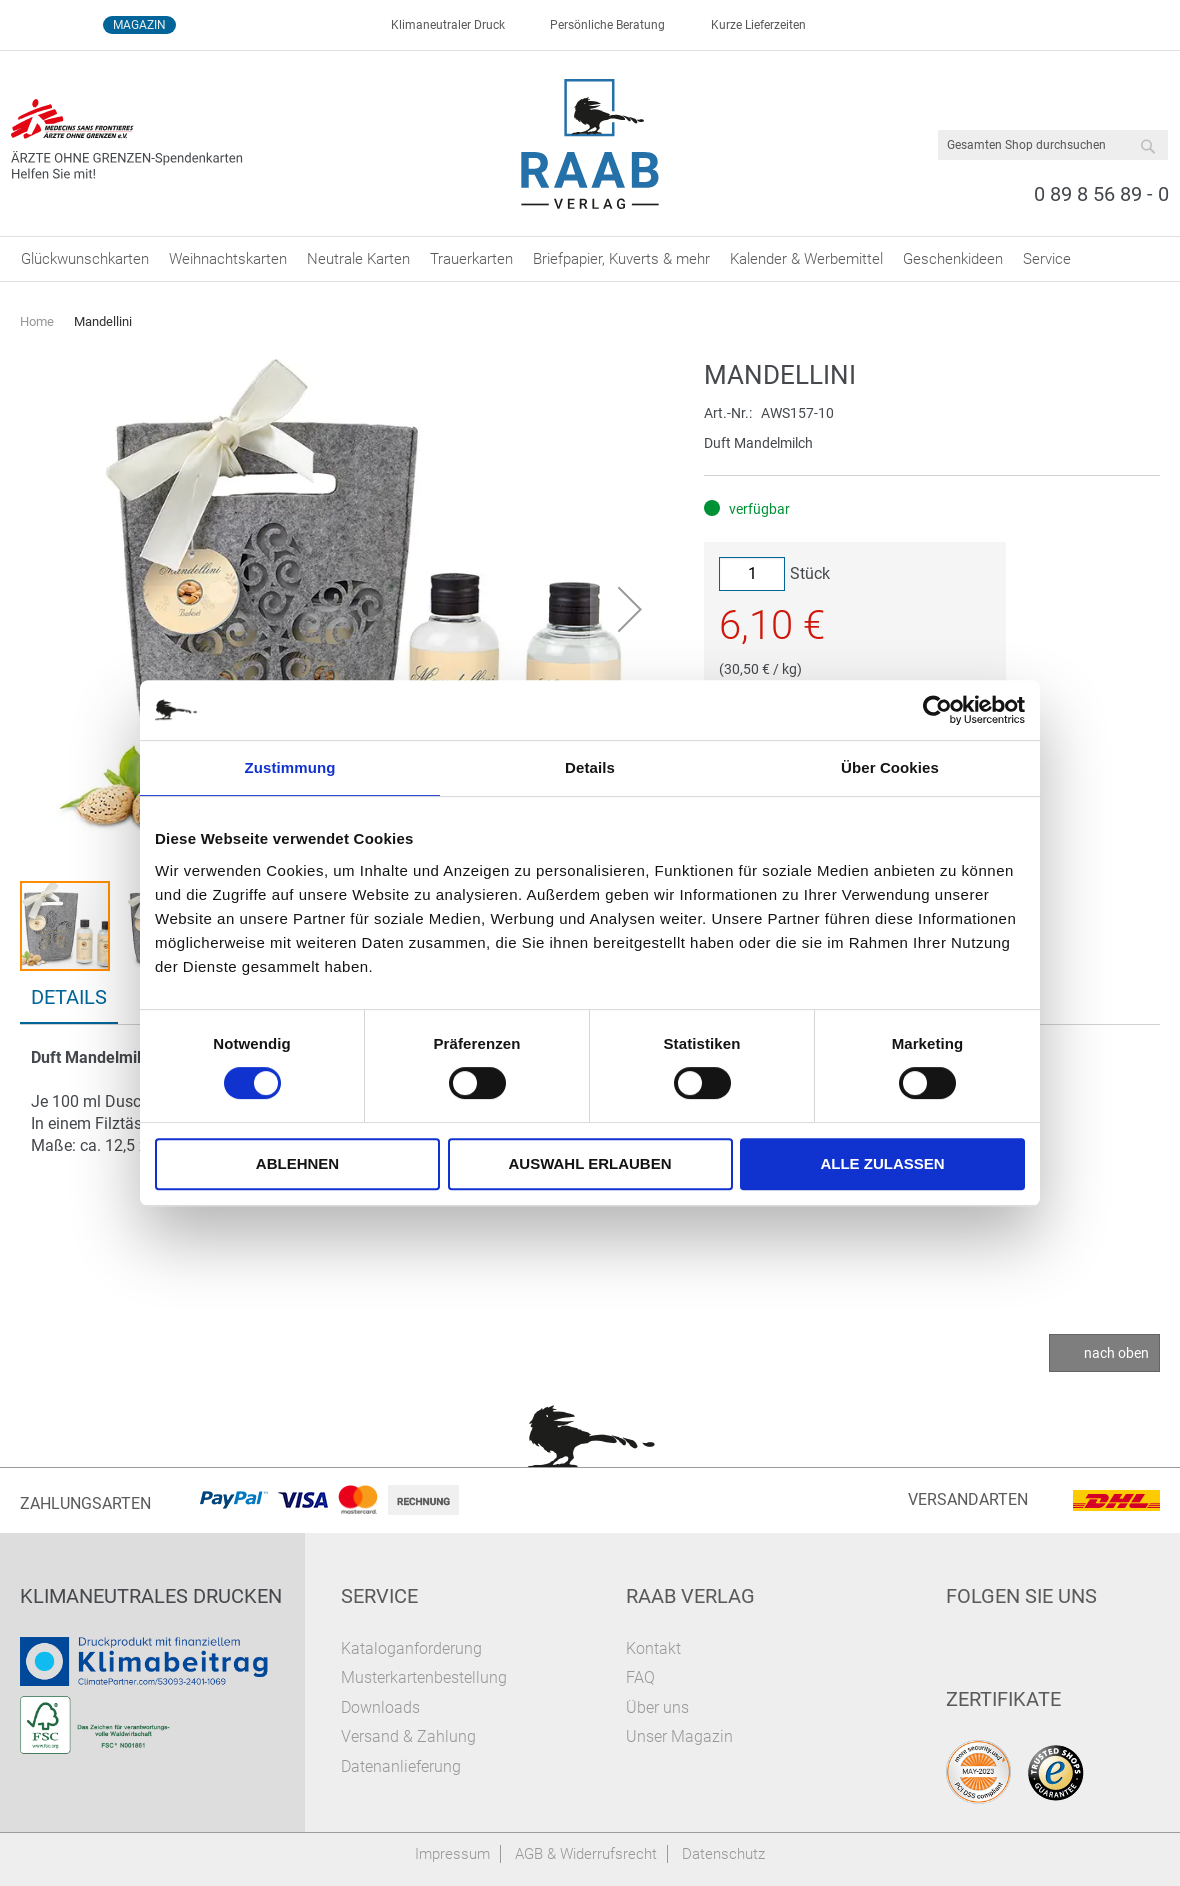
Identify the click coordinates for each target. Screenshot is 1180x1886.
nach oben (1116, 1353)
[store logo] (590, 144)
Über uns (657, 1707)
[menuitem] (85, 259)
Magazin (139, 25)
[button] (630, 609)
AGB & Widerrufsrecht (586, 1854)
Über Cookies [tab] (890, 767)
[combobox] (1053, 145)
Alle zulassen (882, 1163)
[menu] (590, 259)
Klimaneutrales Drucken (151, 1596)
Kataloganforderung (411, 1648)
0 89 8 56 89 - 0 (1101, 194)
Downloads (380, 1707)
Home (37, 321)
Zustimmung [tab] (290, 767)
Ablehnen (297, 1163)
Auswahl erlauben (589, 1163)
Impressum (452, 1854)
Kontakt (653, 1648)
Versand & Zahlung (408, 1736)
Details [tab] (590, 767)
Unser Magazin (679, 1736)
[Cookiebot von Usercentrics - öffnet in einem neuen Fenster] (937, 710)
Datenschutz (723, 1854)
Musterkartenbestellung (424, 1677)
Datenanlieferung (401, 1766)
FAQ (640, 1677)
